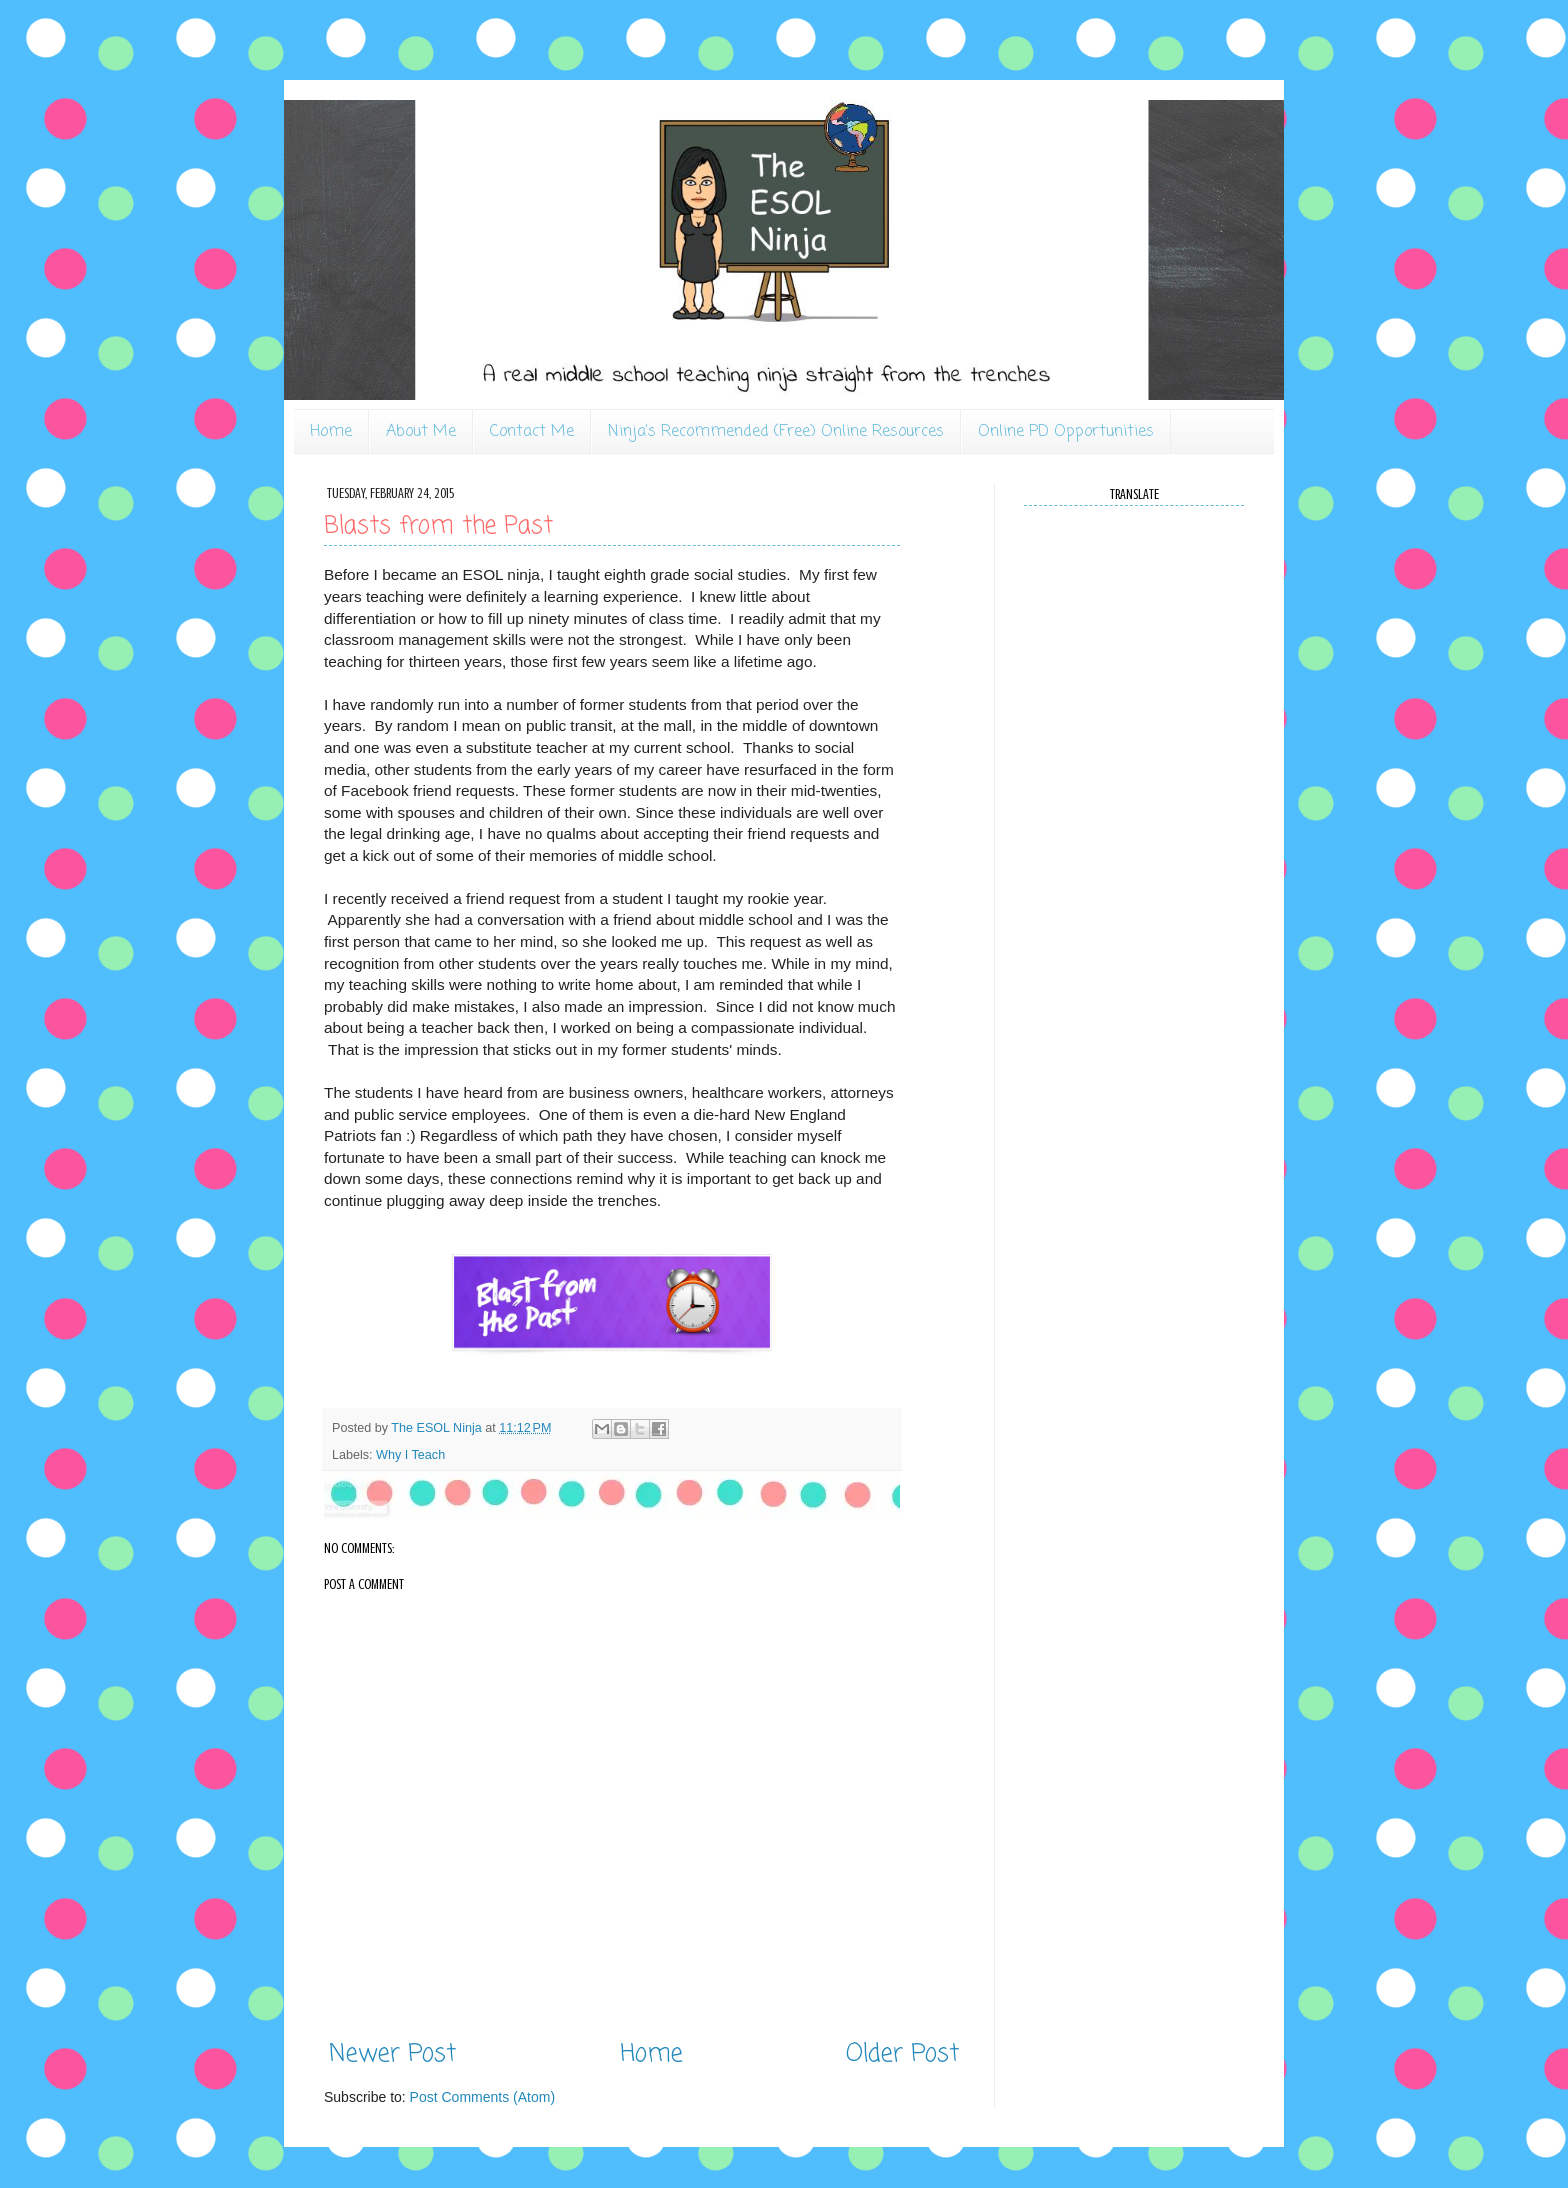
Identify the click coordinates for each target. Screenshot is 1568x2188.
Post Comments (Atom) (482, 2097)
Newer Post (392, 2054)
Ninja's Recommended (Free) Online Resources (776, 432)
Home (331, 432)
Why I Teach (410, 1455)
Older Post (902, 2054)
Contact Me (532, 432)
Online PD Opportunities (1066, 432)
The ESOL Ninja (438, 1428)
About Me (421, 432)
